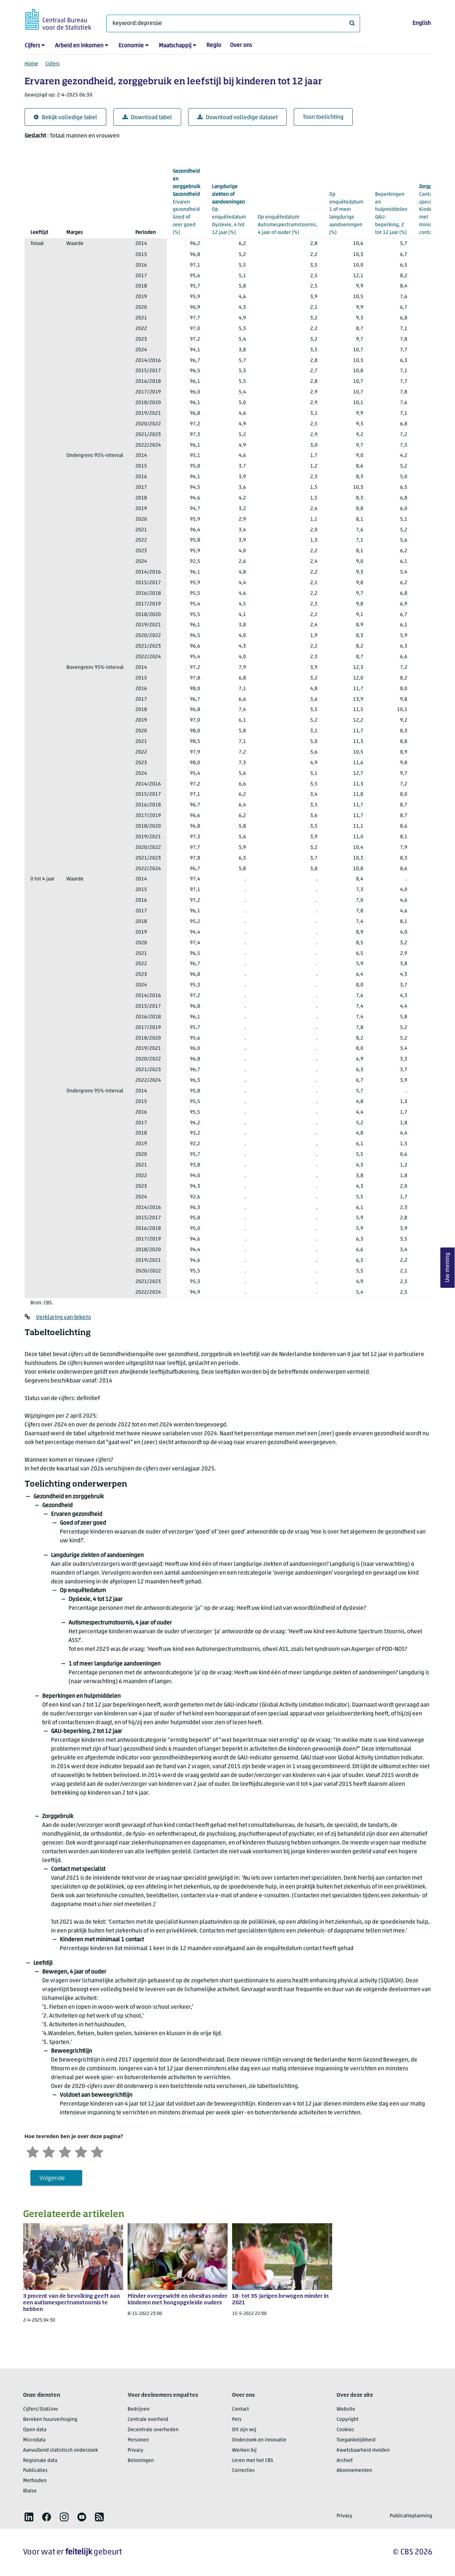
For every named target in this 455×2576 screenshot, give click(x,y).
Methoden (35, 2480)
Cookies (345, 2429)
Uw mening (448, 1267)
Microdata (34, 2440)
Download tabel (147, 117)
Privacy (135, 2450)
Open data (34, 2429)
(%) (186, 201)
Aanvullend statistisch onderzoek (60, 2450)
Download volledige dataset (237, 117)
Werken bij (244, 2450)
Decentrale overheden (153, 2429)
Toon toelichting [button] (323, 117)
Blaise (30, 2491)
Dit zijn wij (244, 2429)
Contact (240, 2409)
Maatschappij (175, 46)
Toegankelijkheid (356, 2440)
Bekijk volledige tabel (65, 117)
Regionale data (40, 2460)
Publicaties (35, 2470)
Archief (345, 2460)
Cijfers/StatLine (40, 2409)
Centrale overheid (148, 2419)
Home (31, 64)
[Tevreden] (81, 2151)
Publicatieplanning (411, 2516)
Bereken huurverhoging (50, 2419)
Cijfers (32, 46)
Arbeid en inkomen (79, 46)
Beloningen (141, 2460)
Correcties (243, 2470)
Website (346, 2409)
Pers (237, 2419)
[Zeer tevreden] (97, 2151)
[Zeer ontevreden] (33, 2151)
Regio (213, 45)
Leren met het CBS (252, 2460)
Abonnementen (354, 2470)
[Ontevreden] (49, 2151)
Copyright (348, 2419)
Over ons (241, 45)
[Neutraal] (65, 2151)
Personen (138, 2440)
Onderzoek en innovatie (259, 2440)
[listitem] (29, 2517)
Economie (131, 46)
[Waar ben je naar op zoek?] (233, 23)
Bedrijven (139, 2409)
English (421, 23)
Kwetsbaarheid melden (363, 2450)
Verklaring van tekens (63, 1317)
